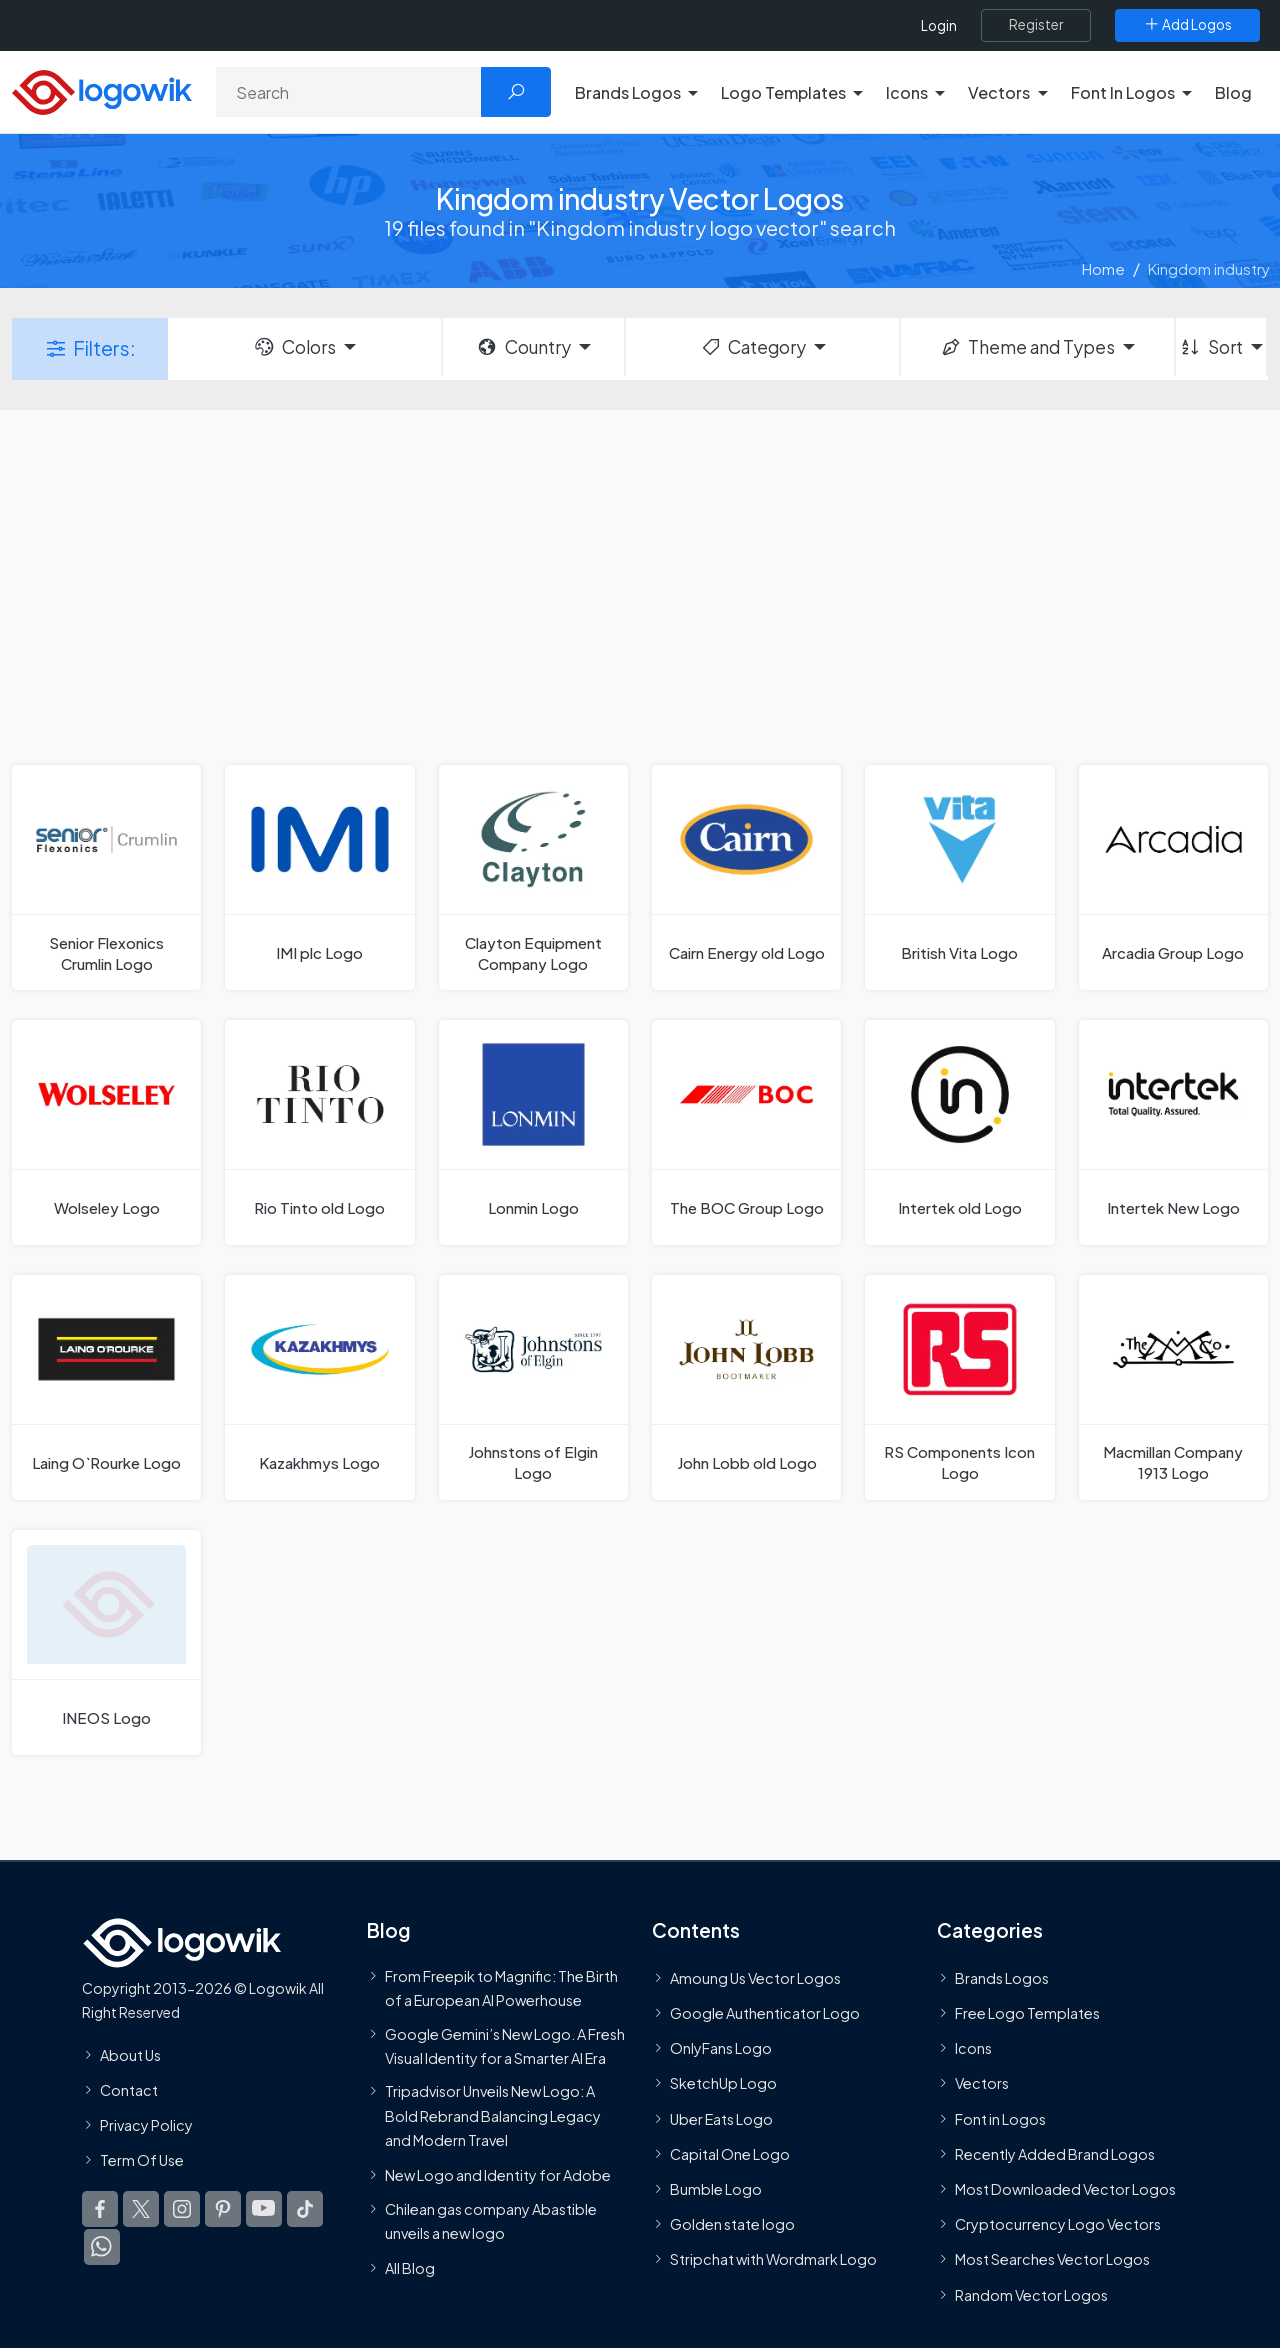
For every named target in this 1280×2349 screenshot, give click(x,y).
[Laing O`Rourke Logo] (106, 1387)
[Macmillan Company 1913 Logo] (1173, 1387)
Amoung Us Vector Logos (755, 1978)
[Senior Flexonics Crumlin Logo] (106, 877)
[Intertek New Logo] (1173, 1132)
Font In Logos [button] (1123, 92)
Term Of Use (142, 2161)
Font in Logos (1000, 2119)
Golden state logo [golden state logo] (732, 2225)
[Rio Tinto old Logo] (319, 1132)
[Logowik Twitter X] (141, 2210)
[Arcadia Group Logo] (1173, 877)
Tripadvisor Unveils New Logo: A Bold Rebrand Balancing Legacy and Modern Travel (493, 2116)
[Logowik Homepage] (102, 89)
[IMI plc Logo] (319, 877)
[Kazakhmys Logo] (319, 1387)
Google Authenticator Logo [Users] (765, 2013)
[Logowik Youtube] (264, 2210)
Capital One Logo (730, 2154)
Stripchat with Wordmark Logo (773, 2260)
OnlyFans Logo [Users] (721, 2049)
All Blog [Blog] (410, 2269)
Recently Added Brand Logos (1055, 2154)
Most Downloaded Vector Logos (1065, 2189)
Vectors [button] (999, 92)
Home (1103, 268)
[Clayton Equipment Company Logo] (533, 877)
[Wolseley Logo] (106, 1132)
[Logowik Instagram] (182, 2210)
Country (523, 347)
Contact (129, 2090)
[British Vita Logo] (959, 877)
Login (939, 25)
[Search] (349, 92)
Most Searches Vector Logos (1052, 2260)
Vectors (982, 2084)
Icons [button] (907, 92)
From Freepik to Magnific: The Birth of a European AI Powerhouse (501, 1988)
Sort (1210, 347)
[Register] (1036, 25)
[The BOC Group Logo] (746, 1132)
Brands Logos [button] (628, 92)
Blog (1233, 92)
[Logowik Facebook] (100, 2210)
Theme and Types (1027, 347)
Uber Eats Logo (721, 2119)
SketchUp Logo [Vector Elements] (723, 2084)
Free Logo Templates (1027, 2013)
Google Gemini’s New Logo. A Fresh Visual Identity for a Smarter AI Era (505, 2046)
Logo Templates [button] (783, 92)
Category (753, 347)
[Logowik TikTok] (305, 2210)
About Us (130, 2055)
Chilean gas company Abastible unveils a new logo (491, 2221)
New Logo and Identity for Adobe (498, 2176)
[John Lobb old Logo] (746, 1387)
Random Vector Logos (1031, 2295)
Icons (973, 2049)
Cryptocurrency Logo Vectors (1058, 2225)
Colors (294, 347)
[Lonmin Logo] (533, 1132)
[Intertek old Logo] (959, 1132)
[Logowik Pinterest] (223, 2210)
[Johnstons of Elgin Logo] (533, 1387)
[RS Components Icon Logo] (959, 1387)
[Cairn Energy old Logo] (746, 877)
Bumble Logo (716, 2189)
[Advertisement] (640, 585)
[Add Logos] (1187, 25)
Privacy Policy (146, 2125)
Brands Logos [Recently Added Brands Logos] (1002, 1978)
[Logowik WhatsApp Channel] (102, 2248)
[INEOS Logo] (106, 1642)
